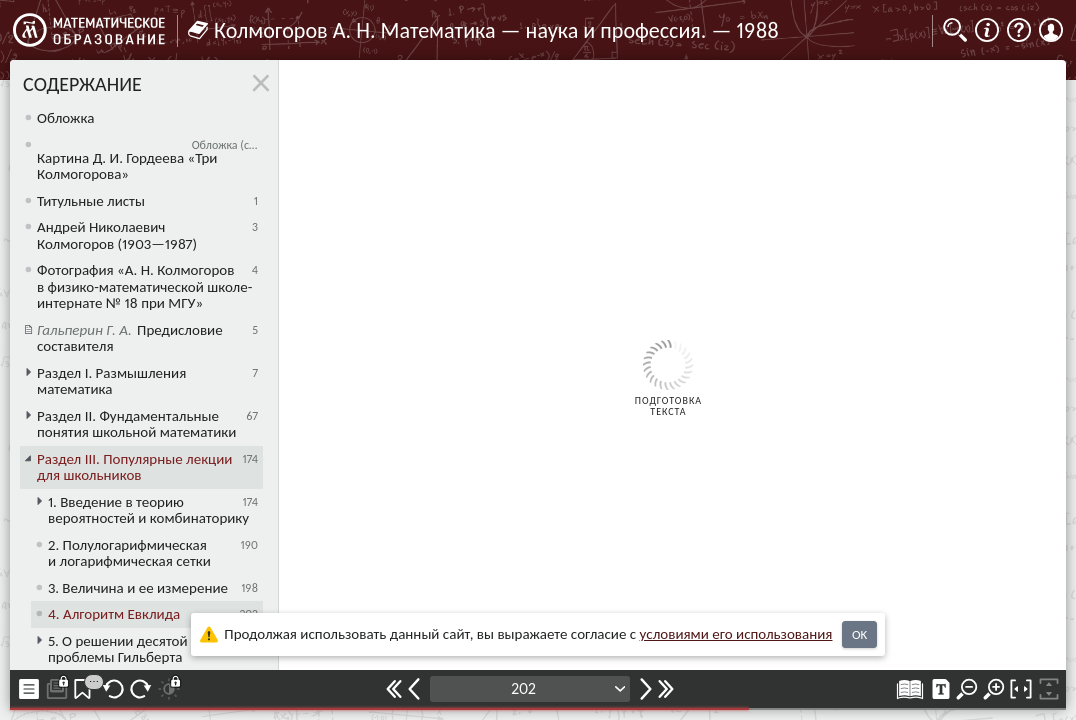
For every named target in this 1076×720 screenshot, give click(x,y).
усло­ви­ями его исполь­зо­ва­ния (736, 634)
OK (859, 634)
